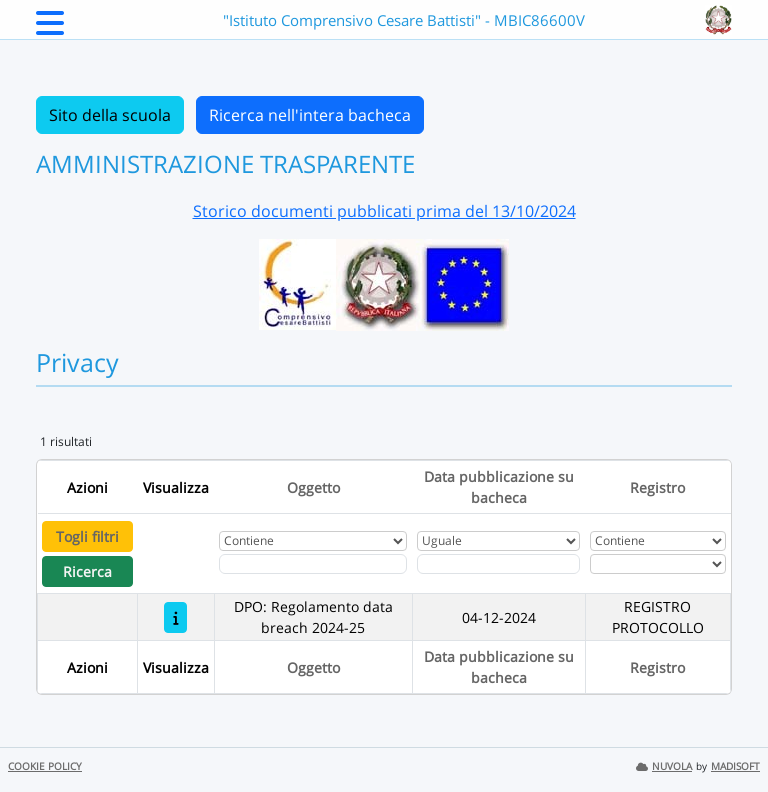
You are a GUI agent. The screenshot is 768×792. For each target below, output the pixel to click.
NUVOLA (664, 766)
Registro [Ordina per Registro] (657, 487)
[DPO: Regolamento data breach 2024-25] (175, 617)
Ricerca (87, 571)
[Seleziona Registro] (658, 564)
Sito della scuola (110, 115)
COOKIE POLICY (45, 766)
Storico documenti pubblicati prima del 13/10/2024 (384, 211)
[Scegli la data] (498, 564)
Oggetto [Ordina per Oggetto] (313, 487)
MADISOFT (735, 766)
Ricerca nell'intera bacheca (310, 115)
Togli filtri (87, 536)
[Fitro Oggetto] (313, 564)
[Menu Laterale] (50, 29)
